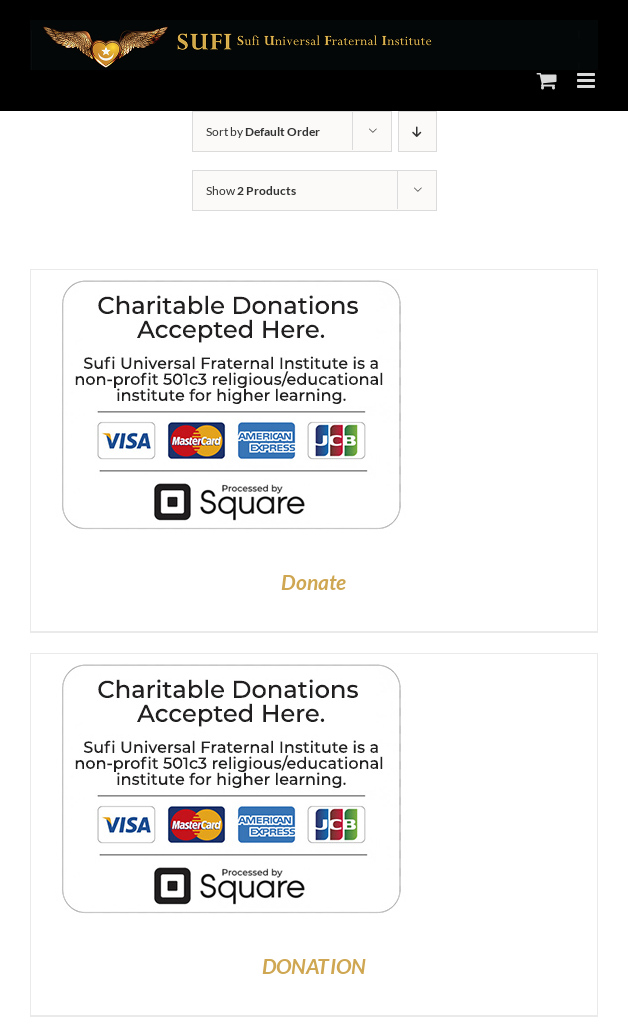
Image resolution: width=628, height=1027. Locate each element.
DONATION (314, 965)
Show (251, 190)
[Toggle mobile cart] (547, 80)
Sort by (263, 131)
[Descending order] (417, 131)
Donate (313, 581)
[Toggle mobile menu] (587, 80)
